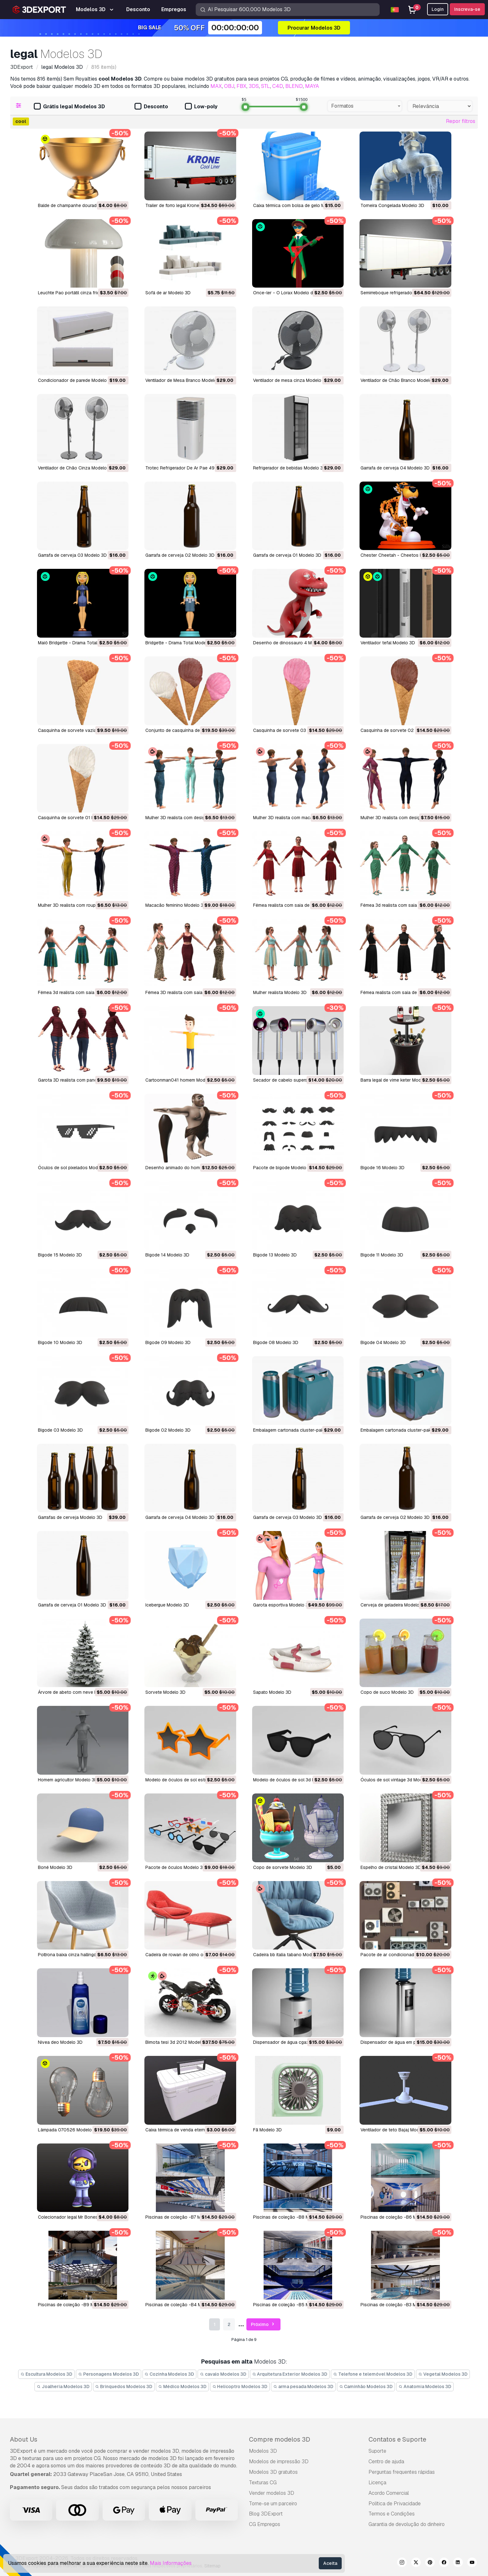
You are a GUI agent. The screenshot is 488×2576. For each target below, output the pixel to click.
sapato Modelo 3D (272, 1692)
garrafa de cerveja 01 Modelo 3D (72, 1605)
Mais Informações (171, 2563)
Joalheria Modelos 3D (63, 2386)
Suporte (377, 2451)
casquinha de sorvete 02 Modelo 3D (399, 730)
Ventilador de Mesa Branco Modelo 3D (184, 380)
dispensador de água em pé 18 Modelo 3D (404, 2042)
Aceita (330, 2563)
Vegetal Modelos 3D (443, 2374)
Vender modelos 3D (271, 2493)
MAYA (312, 86)
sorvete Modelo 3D (165, 1692)
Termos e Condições (391, 2513)
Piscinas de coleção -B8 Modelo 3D (290, 2217)
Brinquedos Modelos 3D (124, 2386)
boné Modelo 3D (55, 1867)
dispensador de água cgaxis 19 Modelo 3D (297, 2042)
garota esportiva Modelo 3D (282, 1605)
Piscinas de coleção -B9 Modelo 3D (75, 2305)
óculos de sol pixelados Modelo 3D (74, 1167)
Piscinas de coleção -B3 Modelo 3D (398, 2305)
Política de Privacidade (394, 2503)
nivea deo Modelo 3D (60, 2042)
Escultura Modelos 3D (46, 2374)
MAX (216, 86)
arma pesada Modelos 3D (303, 2386)
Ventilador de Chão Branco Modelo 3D (400, 380)
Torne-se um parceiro (273, 2503)
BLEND (294, 86)
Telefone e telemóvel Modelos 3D (372, 2374)
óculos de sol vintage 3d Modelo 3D (398, 1780)
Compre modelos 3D (279, 2439)
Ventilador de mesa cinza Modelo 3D (290, 380)
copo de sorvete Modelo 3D (282, 1867)
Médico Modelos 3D (182, 2386)
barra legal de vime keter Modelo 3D (397, 1080)
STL (265, 86)
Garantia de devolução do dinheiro (406, 2524)
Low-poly (201, 107)
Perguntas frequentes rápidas (401, 2472)
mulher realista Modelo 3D (280, 992)
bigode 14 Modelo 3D (167, 1255)
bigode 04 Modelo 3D (383, 1342)
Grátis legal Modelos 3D (69, 107)
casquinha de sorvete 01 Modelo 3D (76, 817)
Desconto (151, 107)
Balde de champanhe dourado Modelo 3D (80, 205)
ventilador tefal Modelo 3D (388, 643)
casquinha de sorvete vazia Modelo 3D (79, 730)
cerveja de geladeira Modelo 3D (393, 1605)
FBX (241, 86)
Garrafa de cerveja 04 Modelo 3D (395, 468)
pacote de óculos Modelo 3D (175, 1867)
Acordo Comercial (388, 2493)
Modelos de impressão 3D (279, 2461)
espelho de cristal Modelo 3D (391, 1867)
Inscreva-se (467, 9)
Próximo (263, 2325)
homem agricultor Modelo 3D (68, 1780)
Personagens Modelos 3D (108, 2374)
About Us (23, 2439)
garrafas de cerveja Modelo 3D (70, 1517)
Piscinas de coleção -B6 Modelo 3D (398, 2217)
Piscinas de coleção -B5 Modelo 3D (290, 2305)
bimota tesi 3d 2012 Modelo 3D (178, 2042)
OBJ (229, 86)
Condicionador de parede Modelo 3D (76, 380)
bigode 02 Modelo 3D (168, 1430)
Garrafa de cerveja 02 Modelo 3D (180, 555)
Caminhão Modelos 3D (366, 2386)
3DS (254, 86)
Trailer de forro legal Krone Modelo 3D (184, 205)
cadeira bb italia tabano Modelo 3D (289, 1954)
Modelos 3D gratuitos (273, 2472)
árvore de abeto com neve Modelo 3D (77, 1692)
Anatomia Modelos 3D (424, 2386)
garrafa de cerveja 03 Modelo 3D (287, 1517)
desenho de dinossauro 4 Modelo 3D (292, 643)
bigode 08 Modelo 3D (275, 1342)
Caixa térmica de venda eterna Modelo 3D (188, 2130)
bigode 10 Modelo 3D (60, 1342)
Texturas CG (263, 2482)
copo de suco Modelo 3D (387, 1692)
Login (438, 9)
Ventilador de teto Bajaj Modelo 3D (397, 2130)
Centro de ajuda (386, 2461)
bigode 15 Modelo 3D (60, 1255)
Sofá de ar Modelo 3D (168, 293)
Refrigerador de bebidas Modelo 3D (289, 468)
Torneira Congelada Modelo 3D (392, 205)
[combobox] (365, 106)
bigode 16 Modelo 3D (382, 1167)
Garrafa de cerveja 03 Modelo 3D (72, 555)
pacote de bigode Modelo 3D (283, 1167)
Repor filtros (460, 121)
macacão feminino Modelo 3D (176, 905)
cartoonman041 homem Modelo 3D (182, 1080)
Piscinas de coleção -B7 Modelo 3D (182, 2217)
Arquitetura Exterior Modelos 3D (290, 2374)
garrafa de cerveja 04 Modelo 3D (180, 1517)
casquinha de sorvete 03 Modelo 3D (291, 730)
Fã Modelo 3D (267, 2130)
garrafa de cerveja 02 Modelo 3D (395, 1517)
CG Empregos (264, 2524)
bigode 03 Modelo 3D (60, 1430)
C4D (277, 86)
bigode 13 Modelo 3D (275, 1255)
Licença (377, 2482)
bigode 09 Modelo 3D (168, 1342)
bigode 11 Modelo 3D (382, 1255)
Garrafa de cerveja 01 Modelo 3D (287, 555)
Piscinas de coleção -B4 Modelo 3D (182, 2305)
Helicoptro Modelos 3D (240, 2386)
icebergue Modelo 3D (167, 1605)
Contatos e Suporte (397, 2439)
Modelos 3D (263, 2451)
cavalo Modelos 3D (223, 2374)
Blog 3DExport (266, 2513)
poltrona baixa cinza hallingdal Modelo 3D (80, 1954)
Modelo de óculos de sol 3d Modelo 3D (293, 1780)
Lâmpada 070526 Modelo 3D (68, 2130)
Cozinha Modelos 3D (169, 2374)
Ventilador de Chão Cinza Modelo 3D (76, 468)
